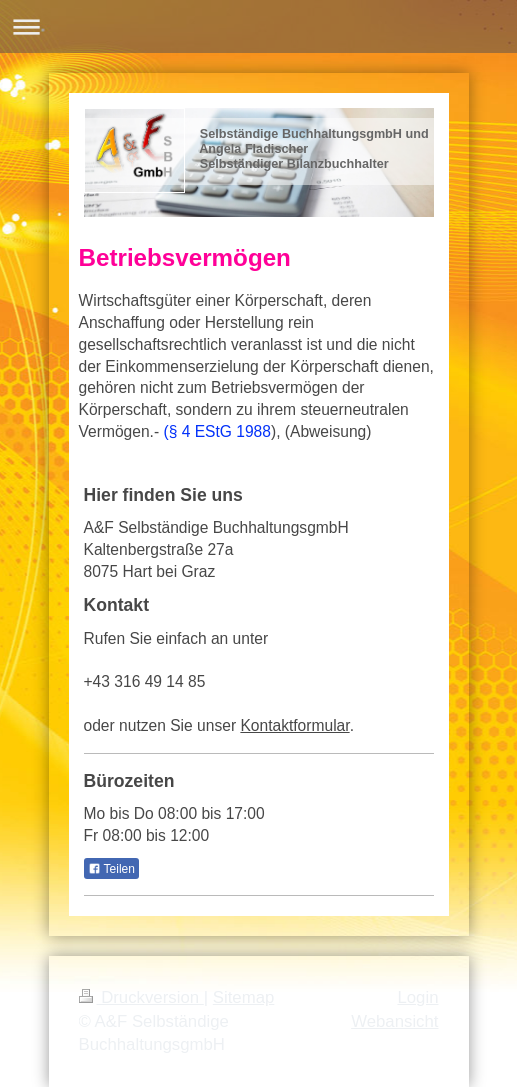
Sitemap (244, 997)
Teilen (111, 869)
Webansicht (394, 1021)
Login (417, 997)
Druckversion (141, 997)
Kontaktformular (294, 725)
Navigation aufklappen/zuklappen (258, 26)
